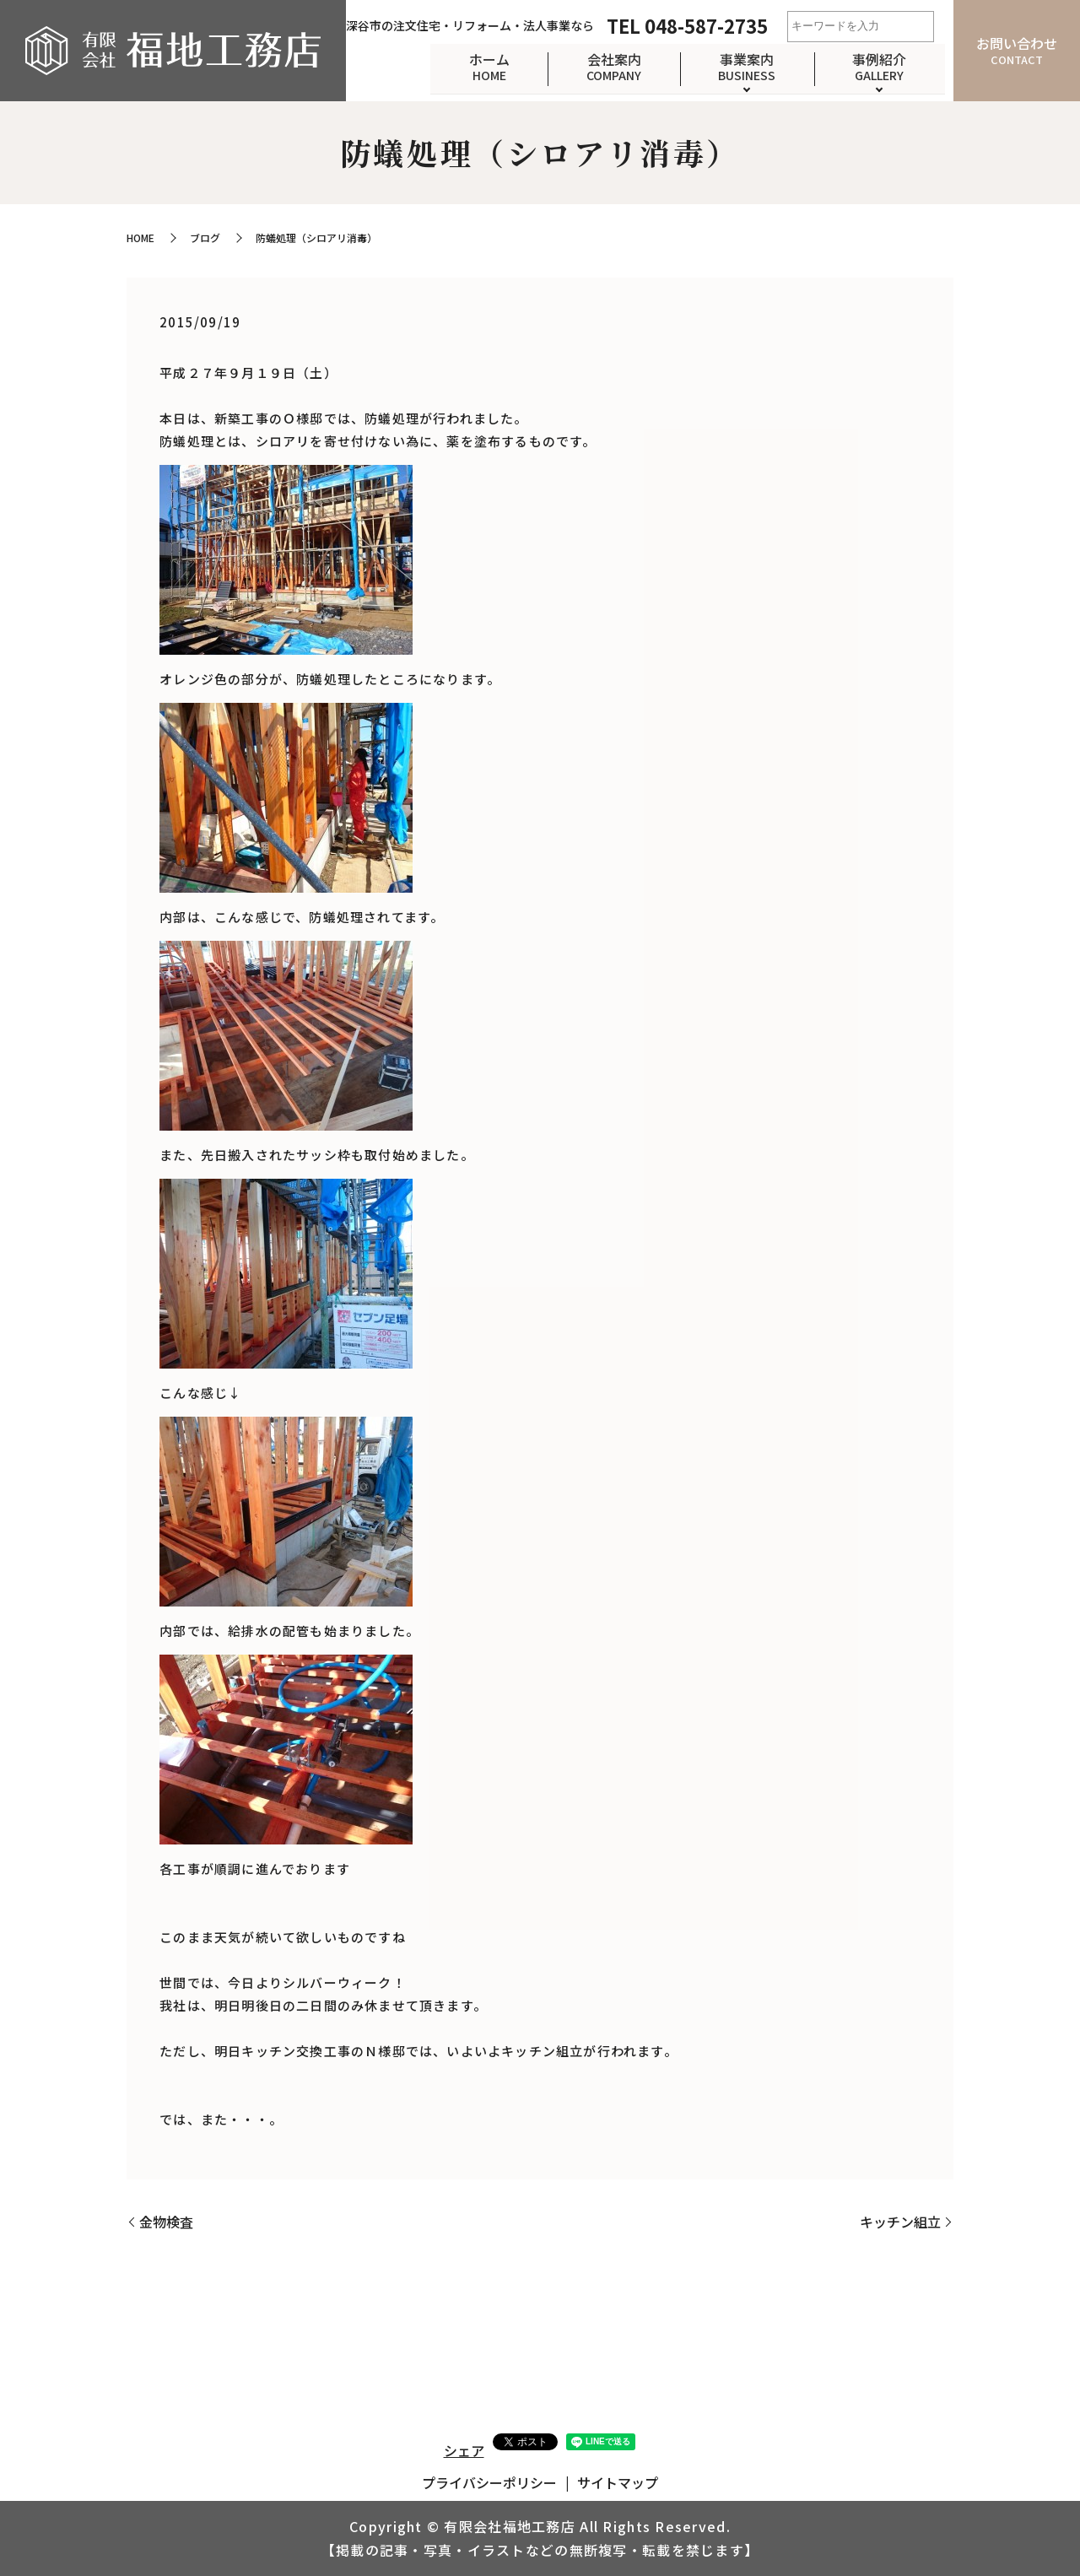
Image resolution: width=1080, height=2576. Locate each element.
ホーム (475, 66)
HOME (140, 237)
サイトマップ (617, 2482)
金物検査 (166, 2221)
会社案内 (603, 66)
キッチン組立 (900, 2221)
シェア (464, 2450)
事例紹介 (877, 66)
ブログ (205, 237)
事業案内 (741, 66)
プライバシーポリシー (489, 2482)
